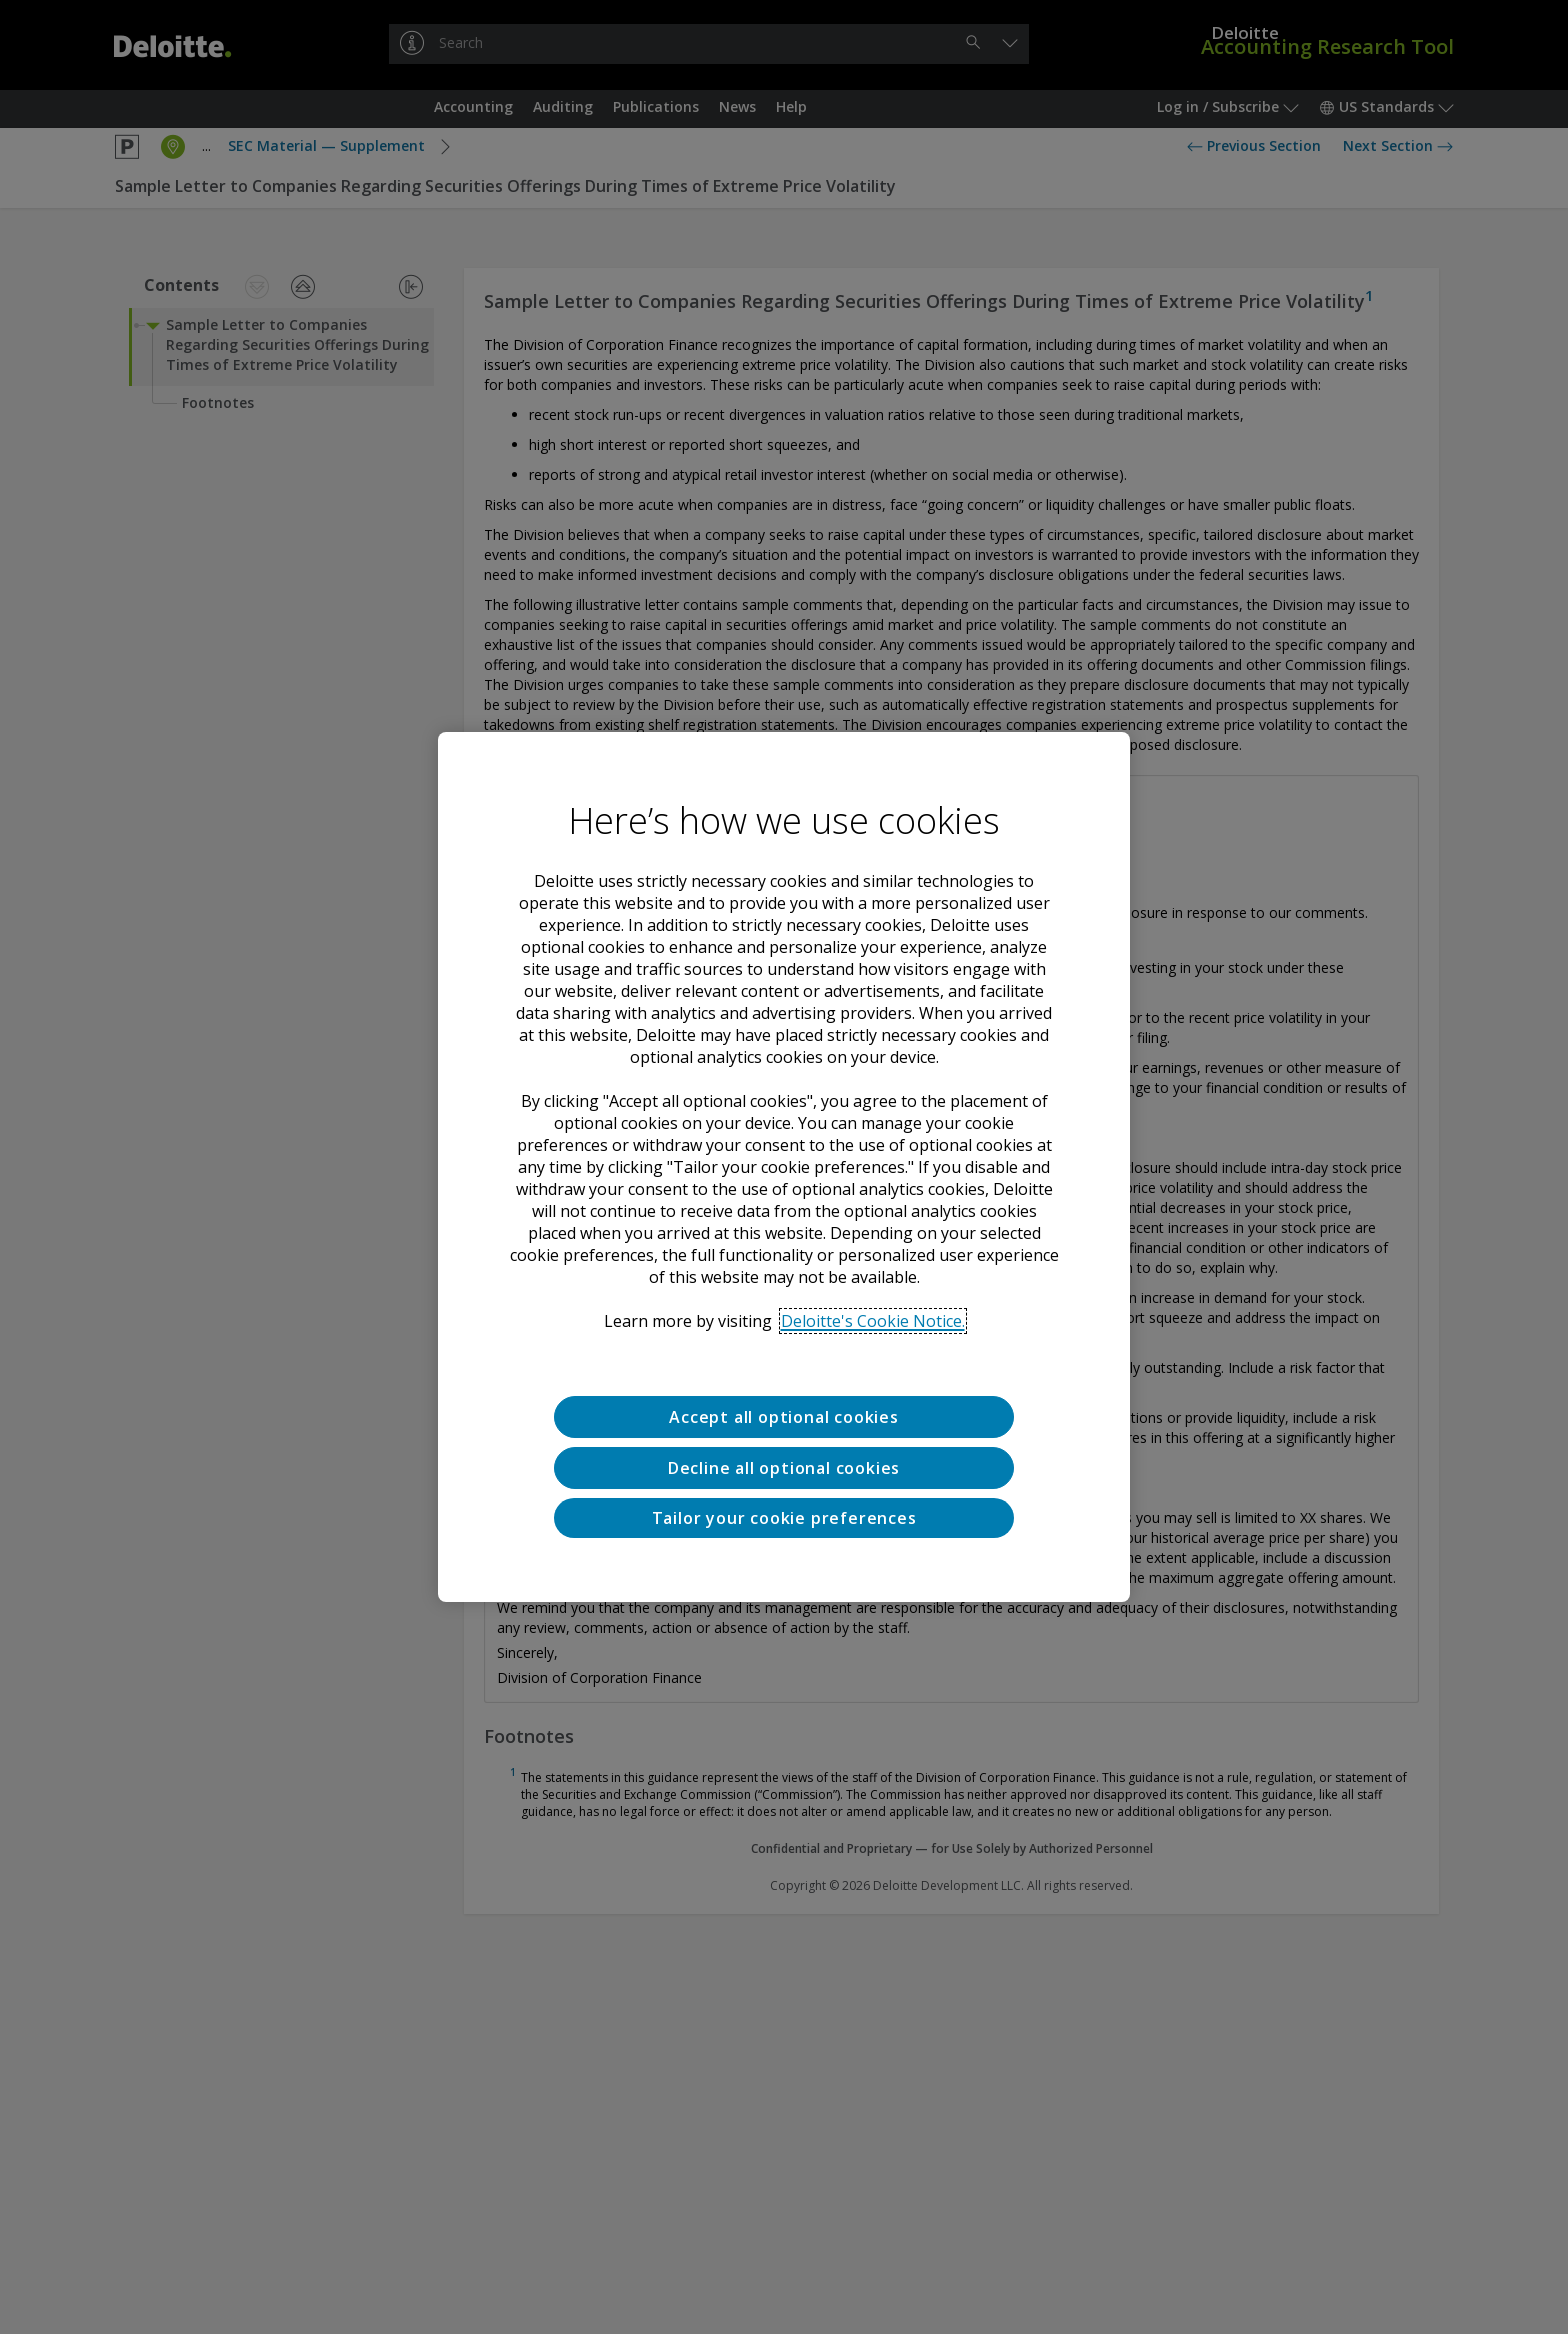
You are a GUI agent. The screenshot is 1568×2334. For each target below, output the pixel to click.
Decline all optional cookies (784, 1468)
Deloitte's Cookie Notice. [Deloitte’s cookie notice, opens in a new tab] (873, 1321)
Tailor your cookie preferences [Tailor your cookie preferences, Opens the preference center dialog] (784, 1518)
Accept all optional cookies (784, 1417)
